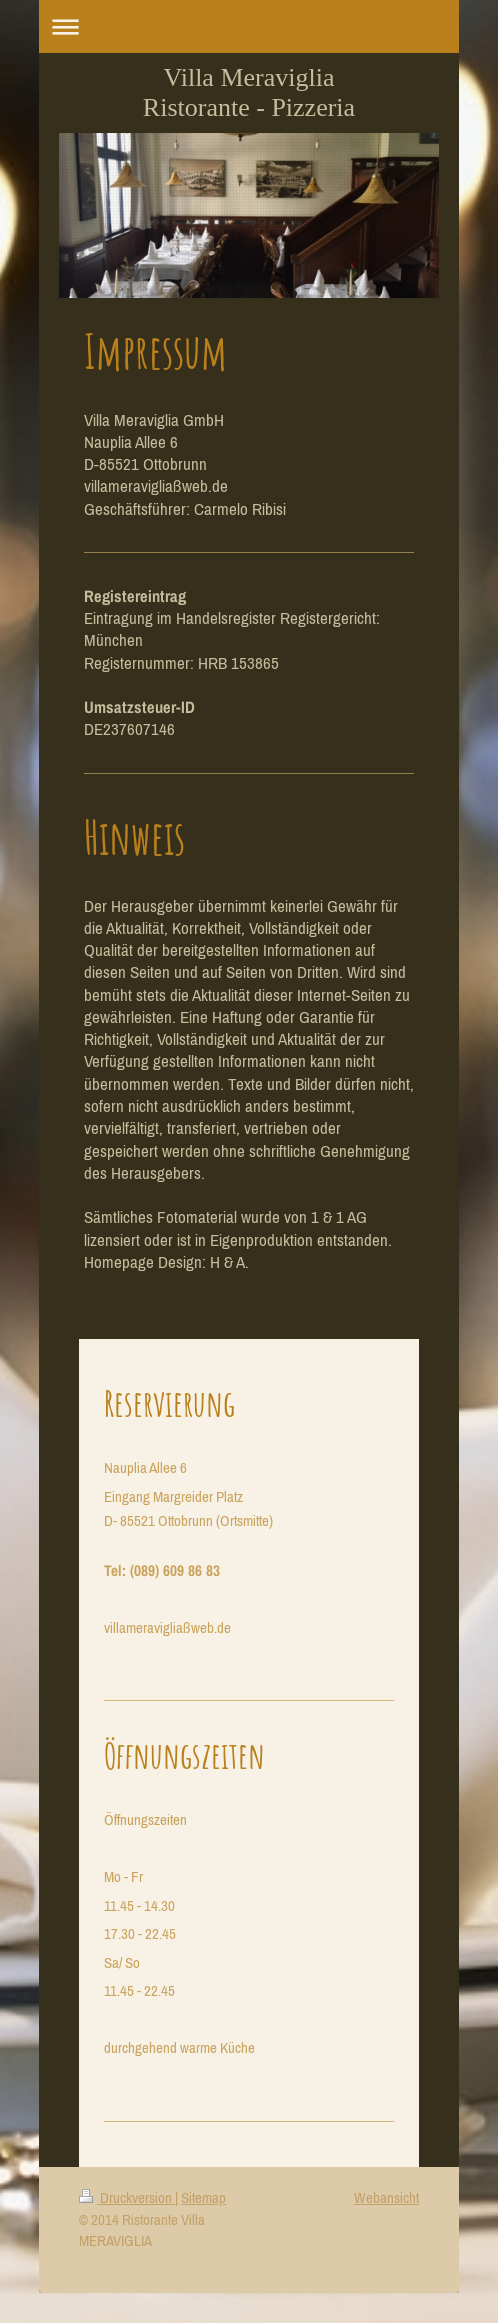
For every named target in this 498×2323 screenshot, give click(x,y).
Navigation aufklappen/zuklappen (249, 26)
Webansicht (386, 2197)
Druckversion (127, 2197)
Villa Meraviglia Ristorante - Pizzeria (249, 92)
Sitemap (203, 2197)
